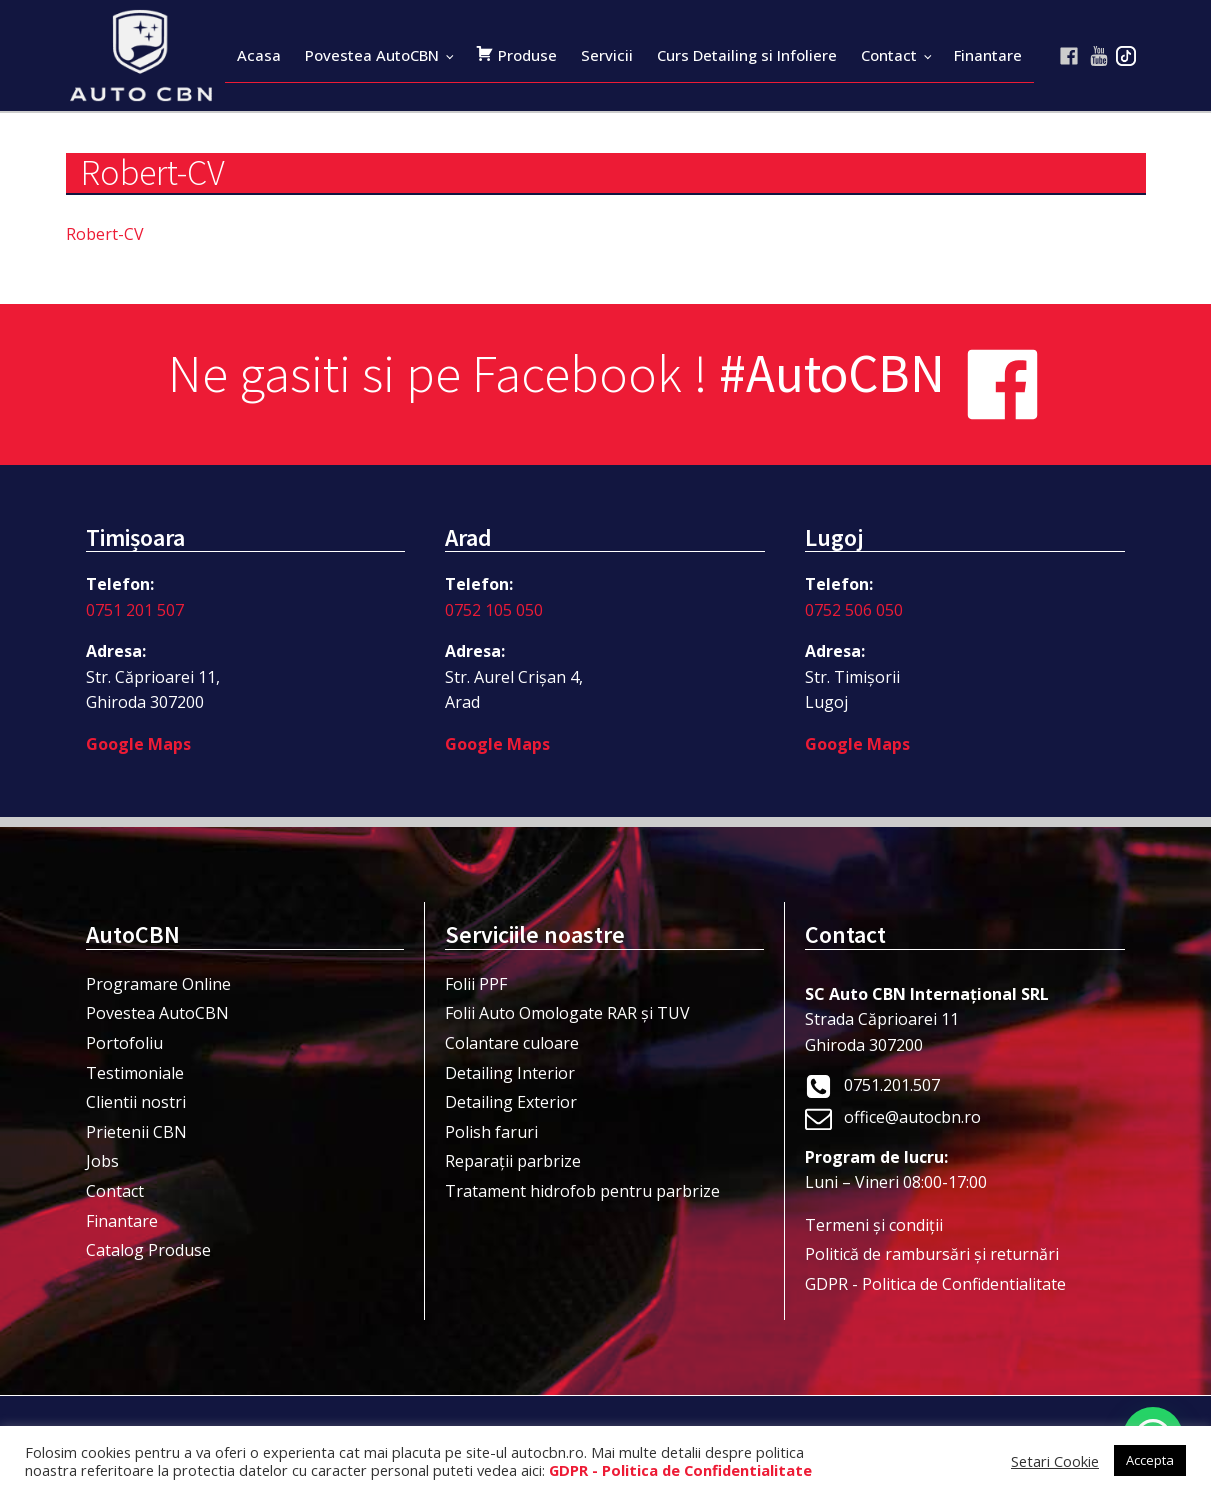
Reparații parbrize (513, 1161)
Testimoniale (135, 1073)
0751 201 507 (135, 610)
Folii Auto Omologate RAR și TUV (567, 1013)
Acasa (259, 55)
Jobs (102, 1161)
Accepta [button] (1150, 1460)
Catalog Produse (148, 1250)
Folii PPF (476, 984)
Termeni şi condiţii (874, 1225)
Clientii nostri (136, 1102)
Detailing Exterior (511, 1102)
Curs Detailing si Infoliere (747, 55)
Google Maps (138, 744)
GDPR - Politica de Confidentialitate (935, 1284)
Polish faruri (491, 1132)
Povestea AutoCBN (372, 55)
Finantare (988, 55)
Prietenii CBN (136, 1132)
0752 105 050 (494, 610)
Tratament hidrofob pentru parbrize (582, 1191)
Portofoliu (124, 1043)
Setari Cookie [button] (1055, 1461)
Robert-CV (105, 234)
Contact (889, 55)
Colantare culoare (512, 1043)
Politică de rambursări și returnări (932, 1254)
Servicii (607, 55)
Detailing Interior (510, 1073)
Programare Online (158, 984)
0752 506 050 (854, 610)
